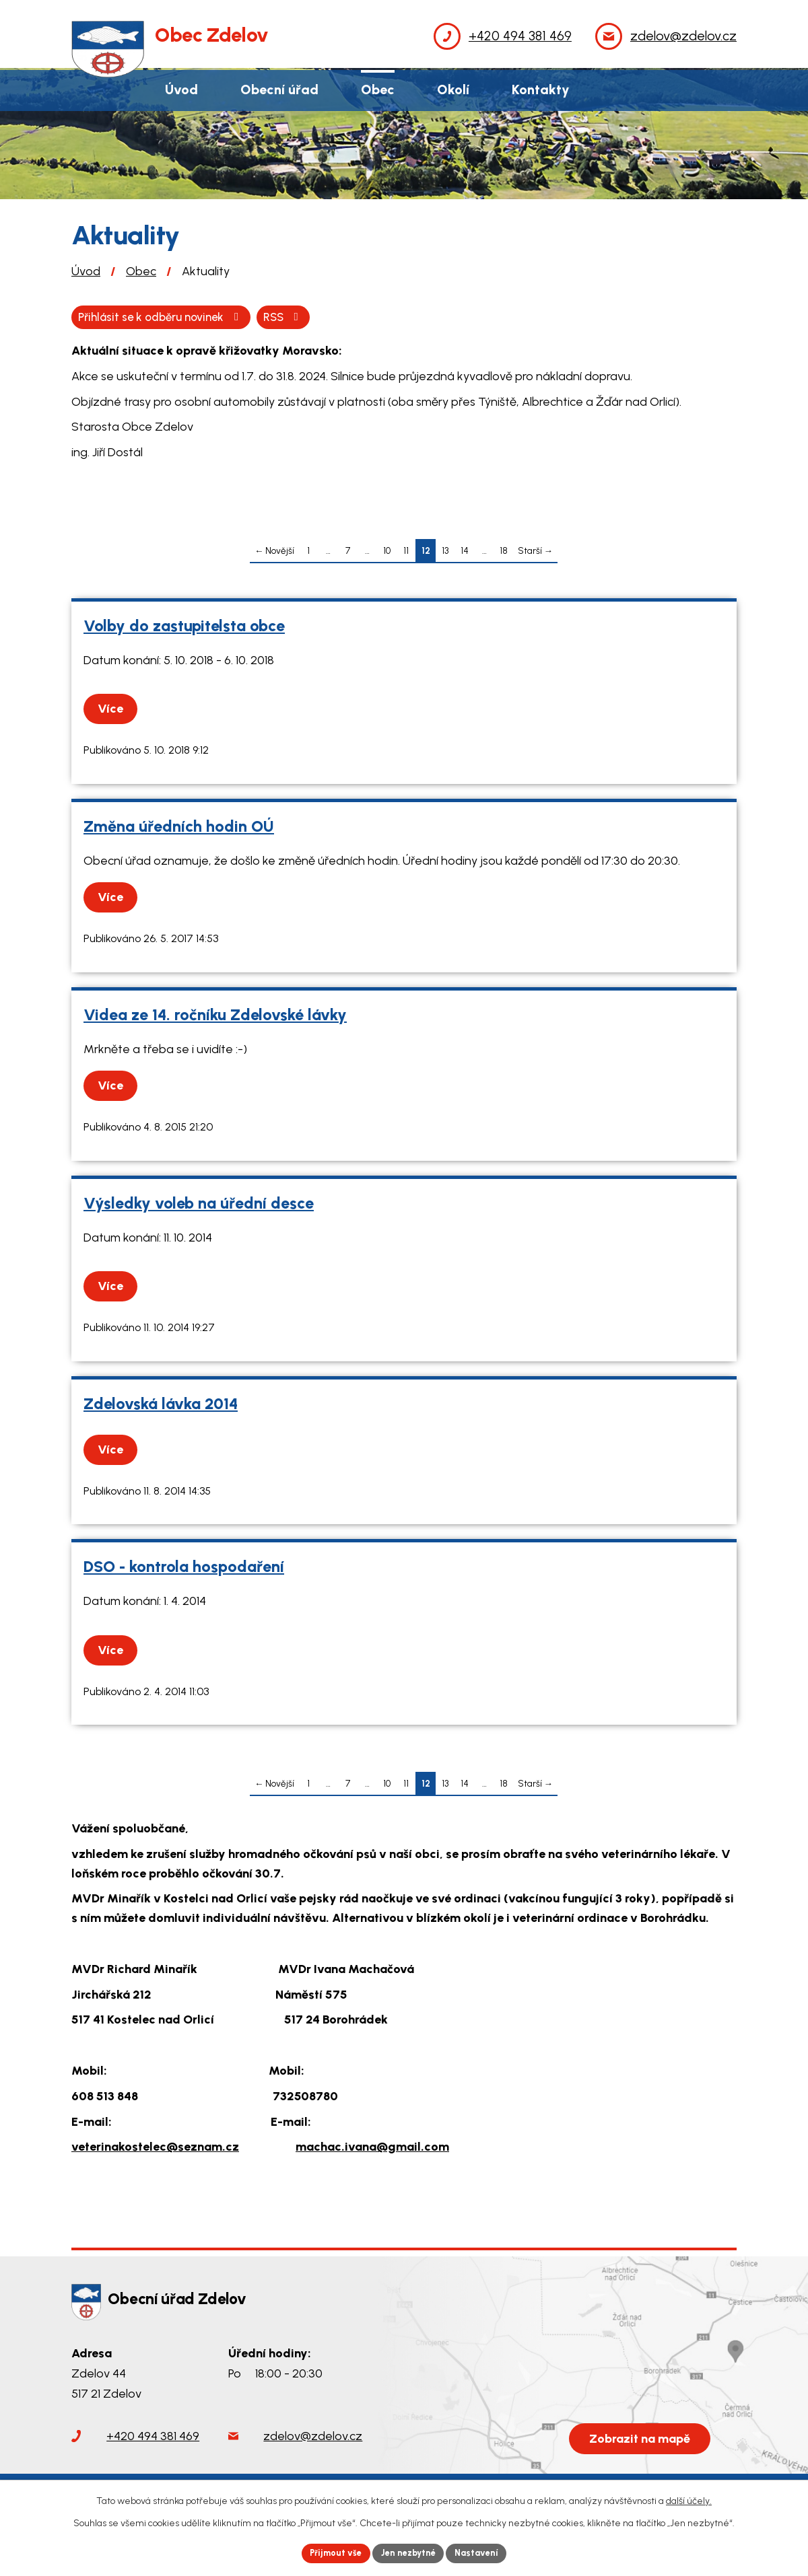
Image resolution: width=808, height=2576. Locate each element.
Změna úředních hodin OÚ (178, 827)
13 (445, 551)
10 (387, 551)
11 (406, 551)
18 (504, 551)
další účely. (689, 2499)
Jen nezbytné (409, 2552)
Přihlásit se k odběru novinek (235, 317)
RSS (101, 317)
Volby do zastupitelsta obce (184, 627)
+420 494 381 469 (152, 2437)
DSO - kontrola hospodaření (183, 1568)
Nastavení (484, 2552)
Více (114, 710)
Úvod (85, 271)
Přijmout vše (329, 2552)
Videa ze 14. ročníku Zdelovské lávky (215, 1016)
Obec (141, 271)
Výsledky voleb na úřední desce (198, 1204)
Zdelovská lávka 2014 (160, 1405)
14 (465, 551)
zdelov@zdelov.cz (312, 2437)
